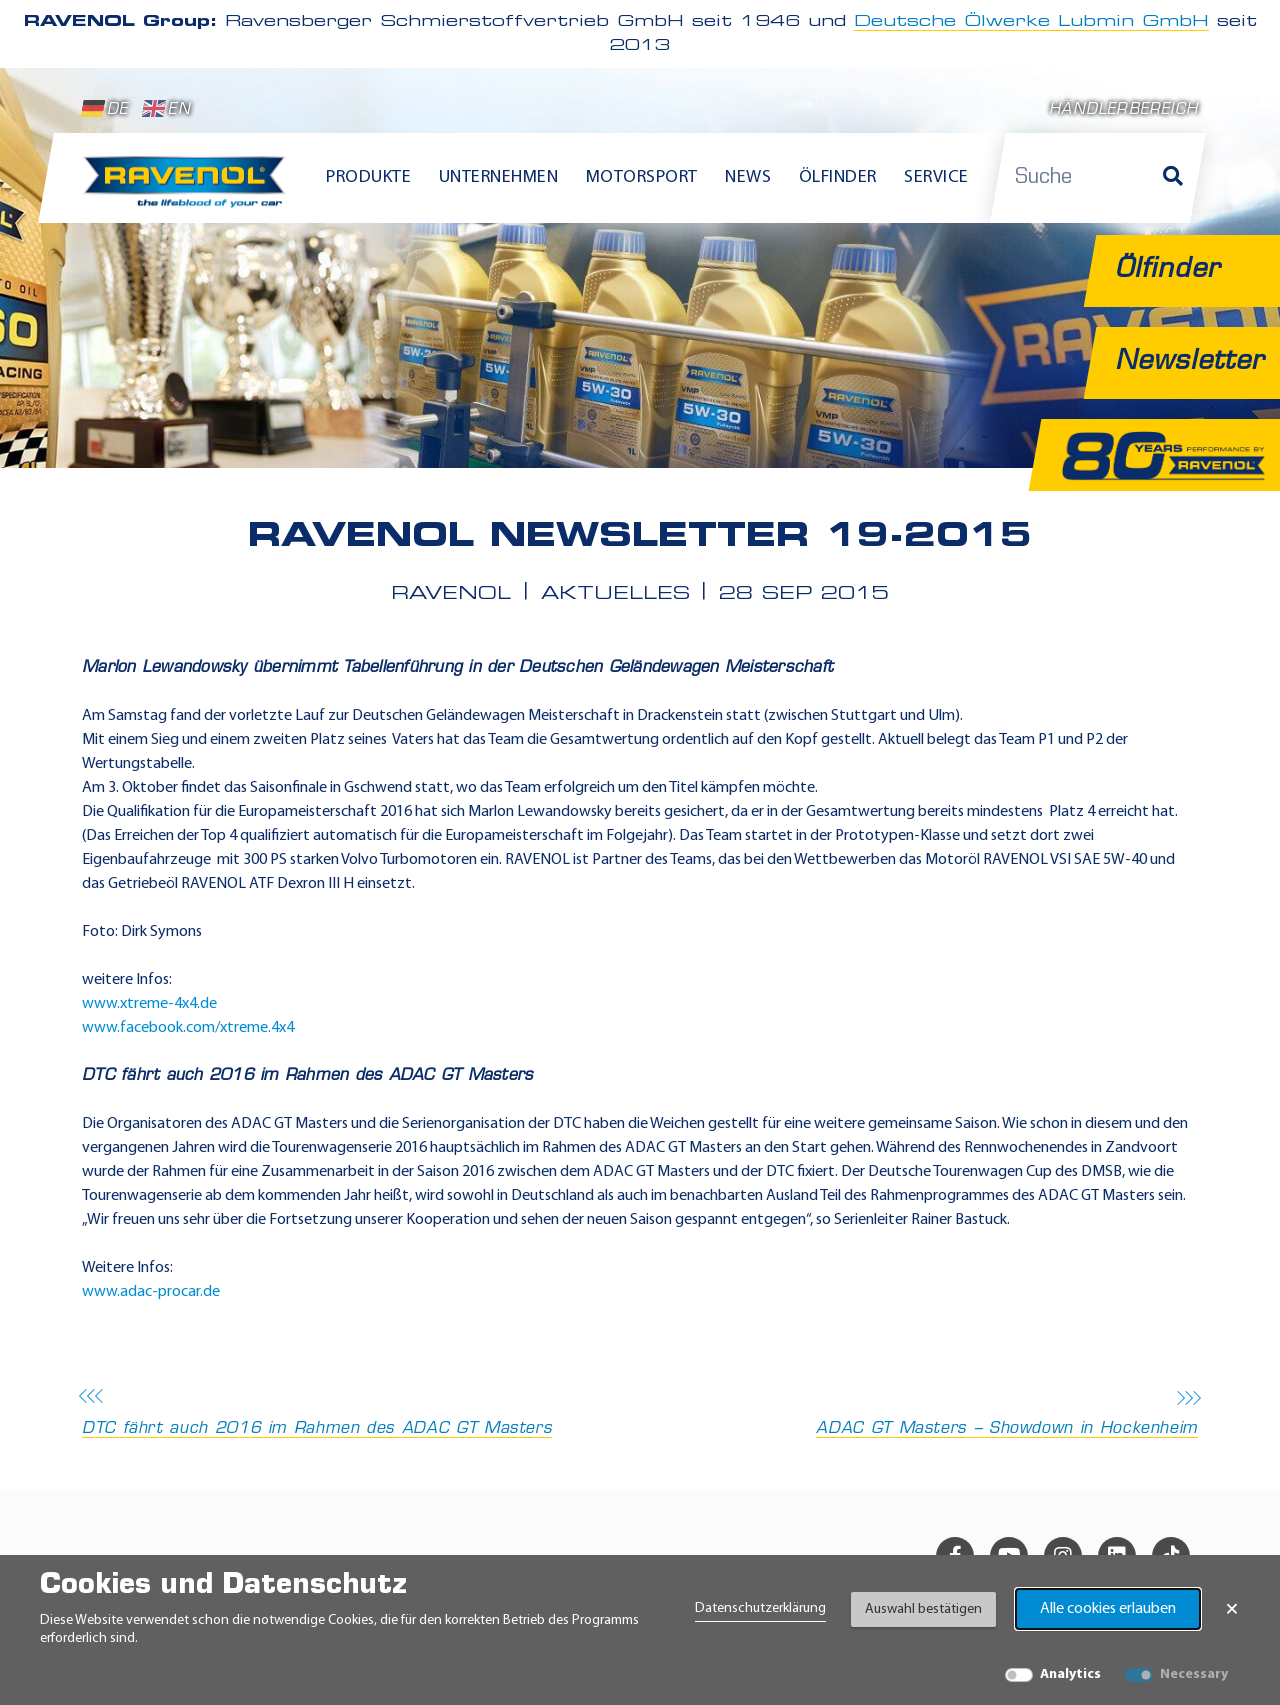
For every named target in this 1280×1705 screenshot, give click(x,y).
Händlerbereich (1123, 110)
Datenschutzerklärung (760, 1608)
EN (166, 109)
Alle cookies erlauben (1108, 1609)
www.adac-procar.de (151, 1292)
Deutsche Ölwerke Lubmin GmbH (1031, 22)
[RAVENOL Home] (189, 190)
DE (105, 109)
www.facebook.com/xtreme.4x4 (188, 1028)
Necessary (1194, 1674)
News (748, 177)
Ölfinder (838, 177)
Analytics (1070, 1674)
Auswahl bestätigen (923, 1609)
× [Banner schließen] (1232, 1609)
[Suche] (1173, 178)
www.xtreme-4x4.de (149, 1004)
